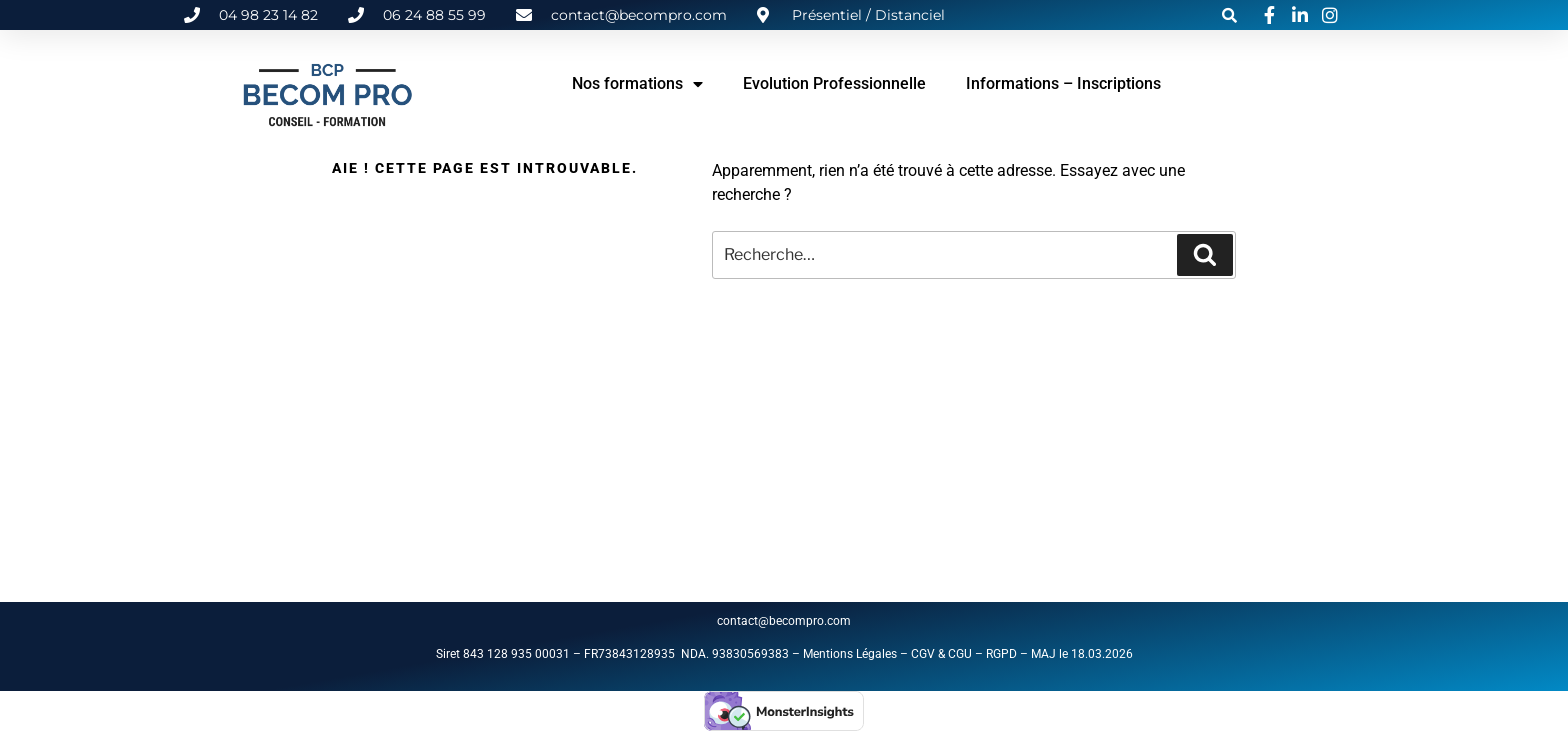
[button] (1229, 15)
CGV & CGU (941, 654)
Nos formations (637, 84)
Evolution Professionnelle (834, 83)
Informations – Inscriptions (1063, 83)
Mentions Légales (850, 654)
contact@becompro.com (785, 621)
